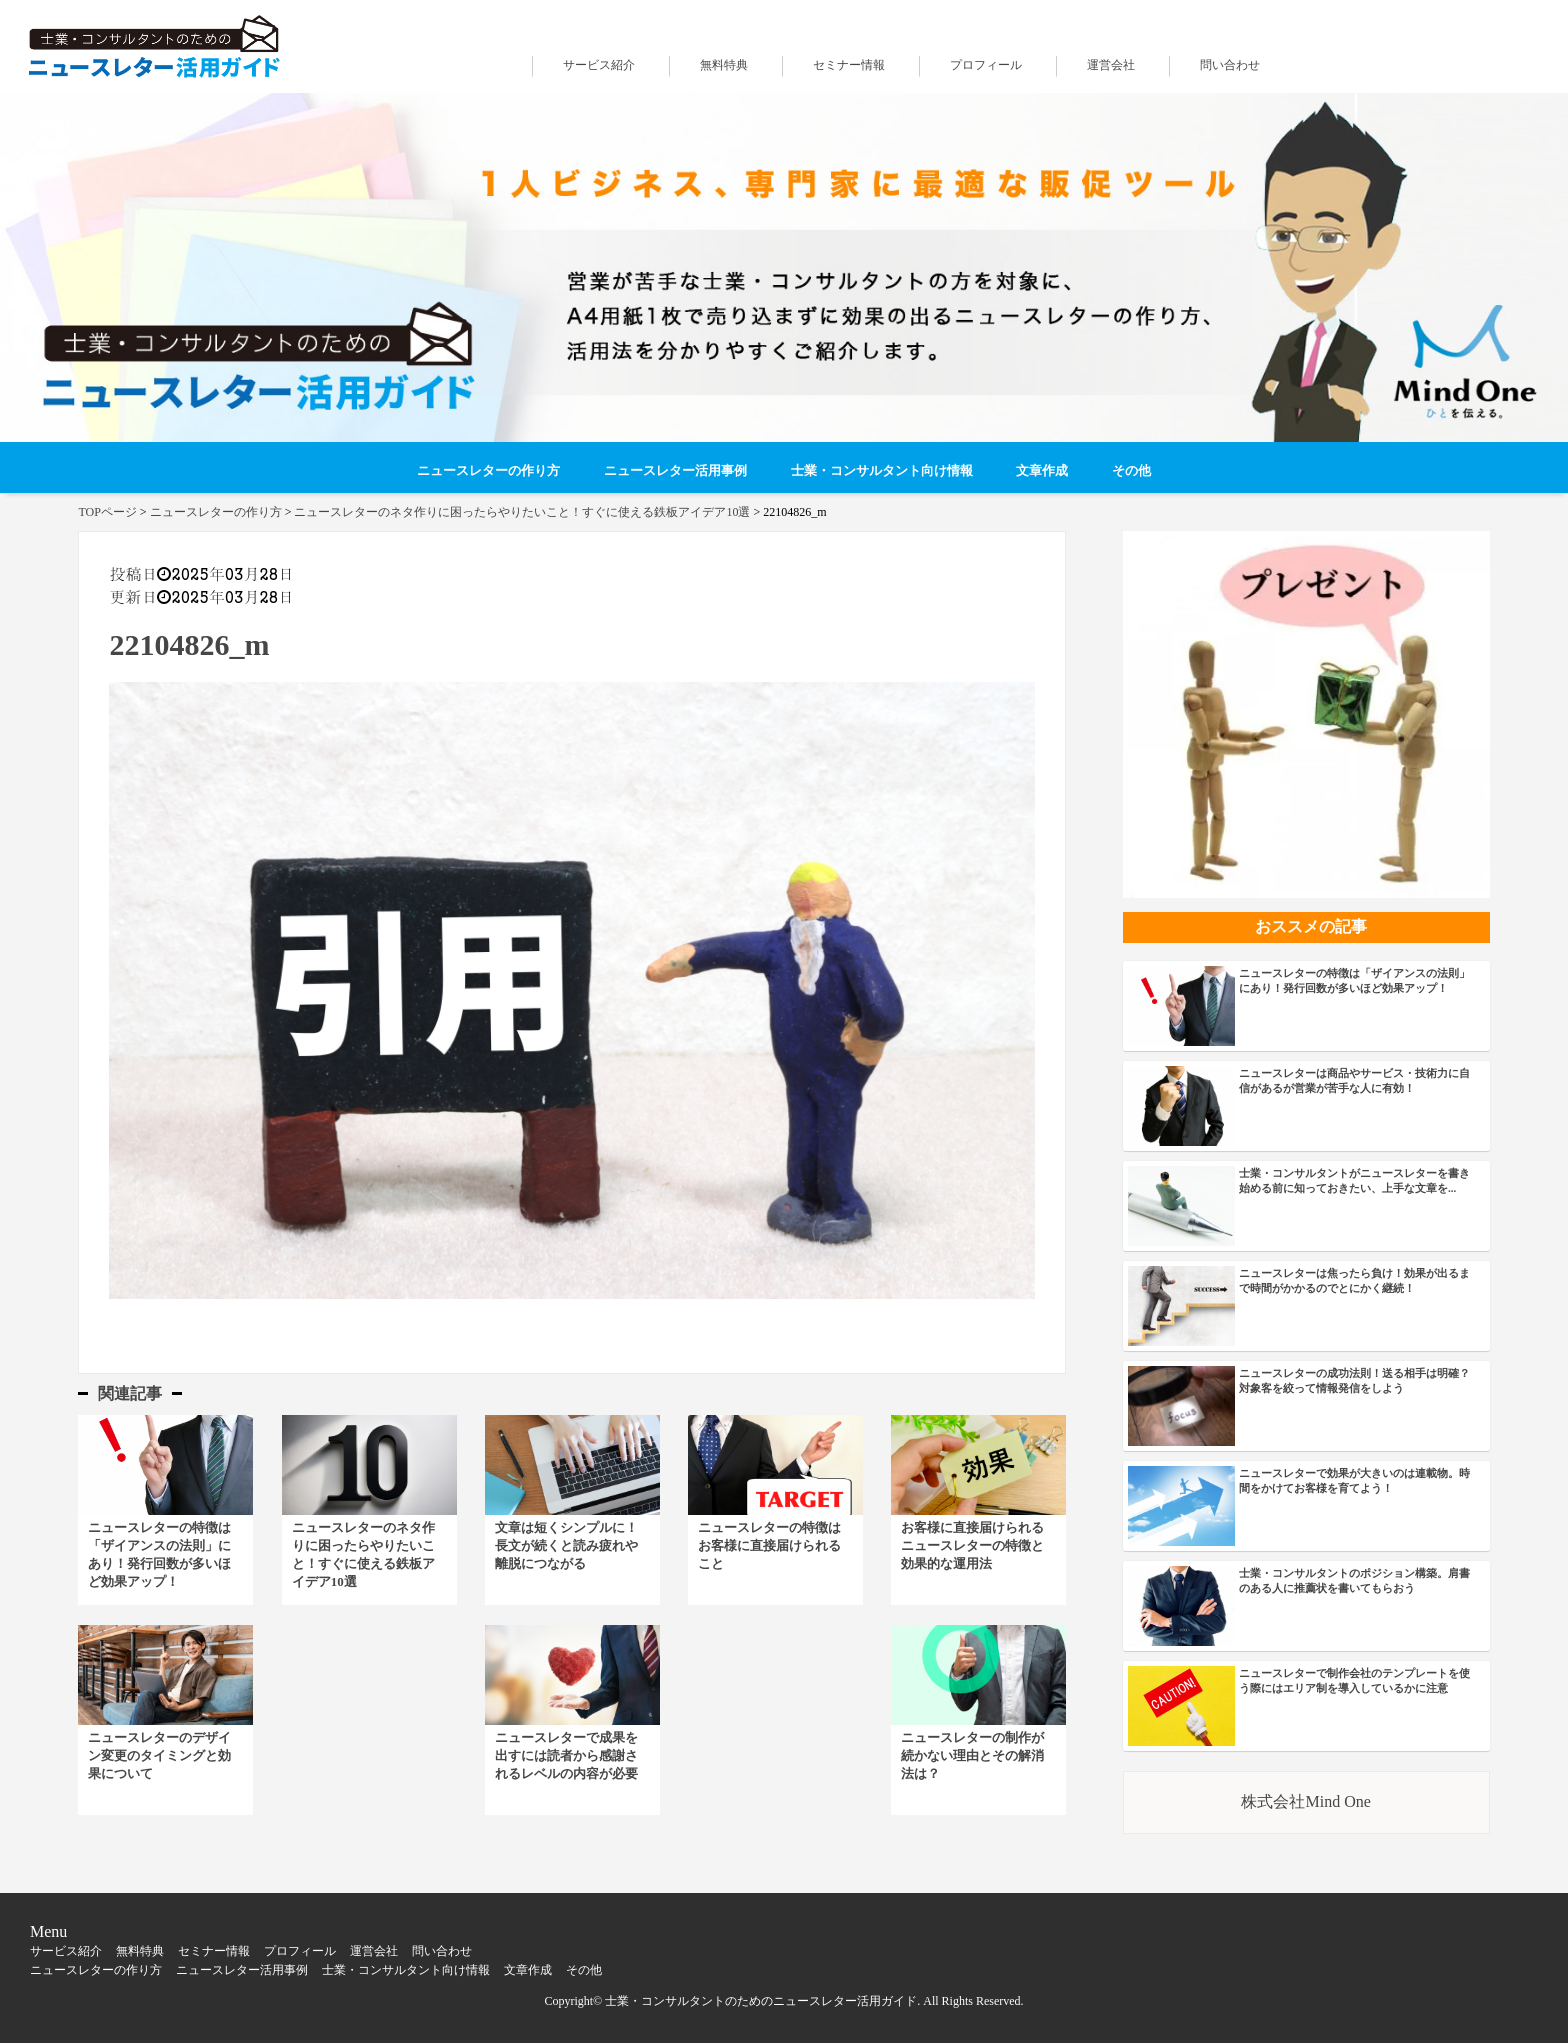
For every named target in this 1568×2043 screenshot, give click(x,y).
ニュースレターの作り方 (488, 470)
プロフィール (986, 65)
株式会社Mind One (1305, 1801)
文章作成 (1042, 470)
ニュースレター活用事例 (675, 470)
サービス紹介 (599, 65)
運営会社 (1111, 65)
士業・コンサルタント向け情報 (882, 470)
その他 (1131, 470)
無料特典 (724, 65)
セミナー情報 (849, 65)
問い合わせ (1230, 65)
